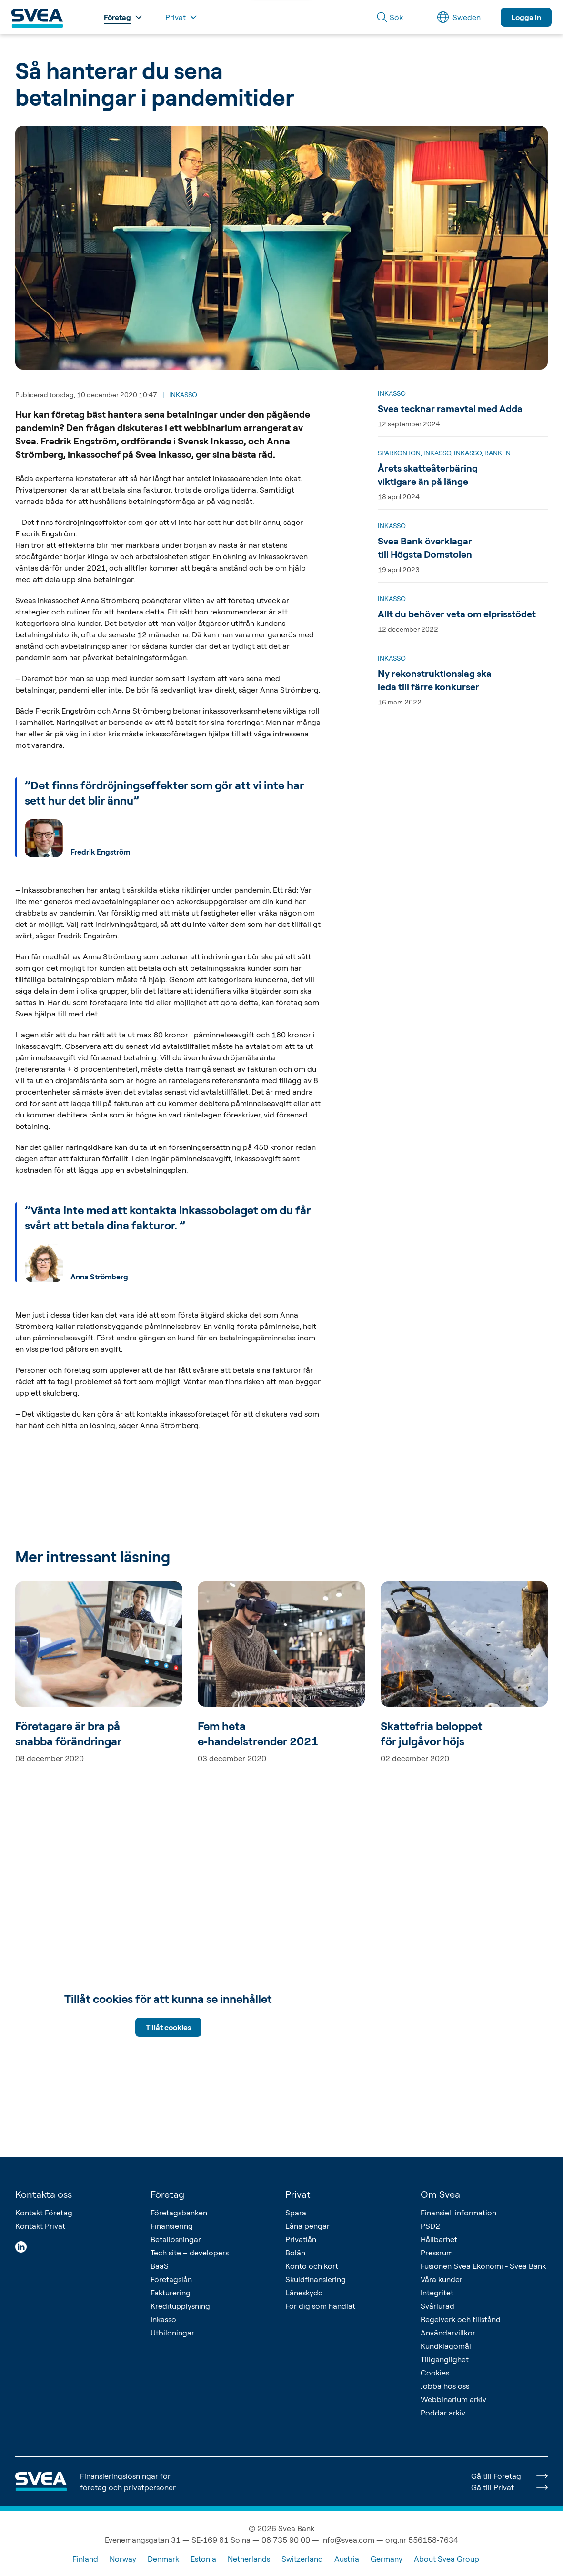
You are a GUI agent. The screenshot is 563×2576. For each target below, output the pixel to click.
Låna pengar (307, 2226)
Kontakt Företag (43, 2212)
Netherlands (249, 2559)
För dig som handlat (320, 2306)
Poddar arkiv (443, 2412)
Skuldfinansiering (315, 2279)
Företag (167, 2194)
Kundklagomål (446, 2346)
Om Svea (440, 2194)
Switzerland (302, 2559)
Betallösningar (176, 2239)
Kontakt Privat (40, 2226)
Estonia (203, 2559)
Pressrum (437, 2252)
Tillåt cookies (168, 2027)
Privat (298, 2194)
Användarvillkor (448, 2332)
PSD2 (430, 2226)
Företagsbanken (179, 2212)
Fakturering (171, 2292)
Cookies (435, 2372)
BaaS (160, 2266)
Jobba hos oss (445, 2386)
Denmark (163, 2559)
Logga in (526, 17)
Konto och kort (311, 2266)
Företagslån (171, 2279)
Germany (386, 2559)
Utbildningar (172, 2332)
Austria (346, 2559)
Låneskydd (304, 2292)
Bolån (295, 2252)
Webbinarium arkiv (453, 2399)
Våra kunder (441, 2279)
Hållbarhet (439, 2239)
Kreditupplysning (180, 2306)
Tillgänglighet (445, 2359)
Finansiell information (458, 2212)
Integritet (437, 2292)
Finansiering (172, 2226)
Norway (123, 2559)
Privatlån (300, 2239)
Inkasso (163, 2319)
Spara (295, 2212)
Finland (85, 2559)
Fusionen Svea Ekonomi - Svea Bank (483, 2266)
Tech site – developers (190, 2252)
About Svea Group (446, 2559)
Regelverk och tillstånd (461, 2319)
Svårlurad (437, 2306)
